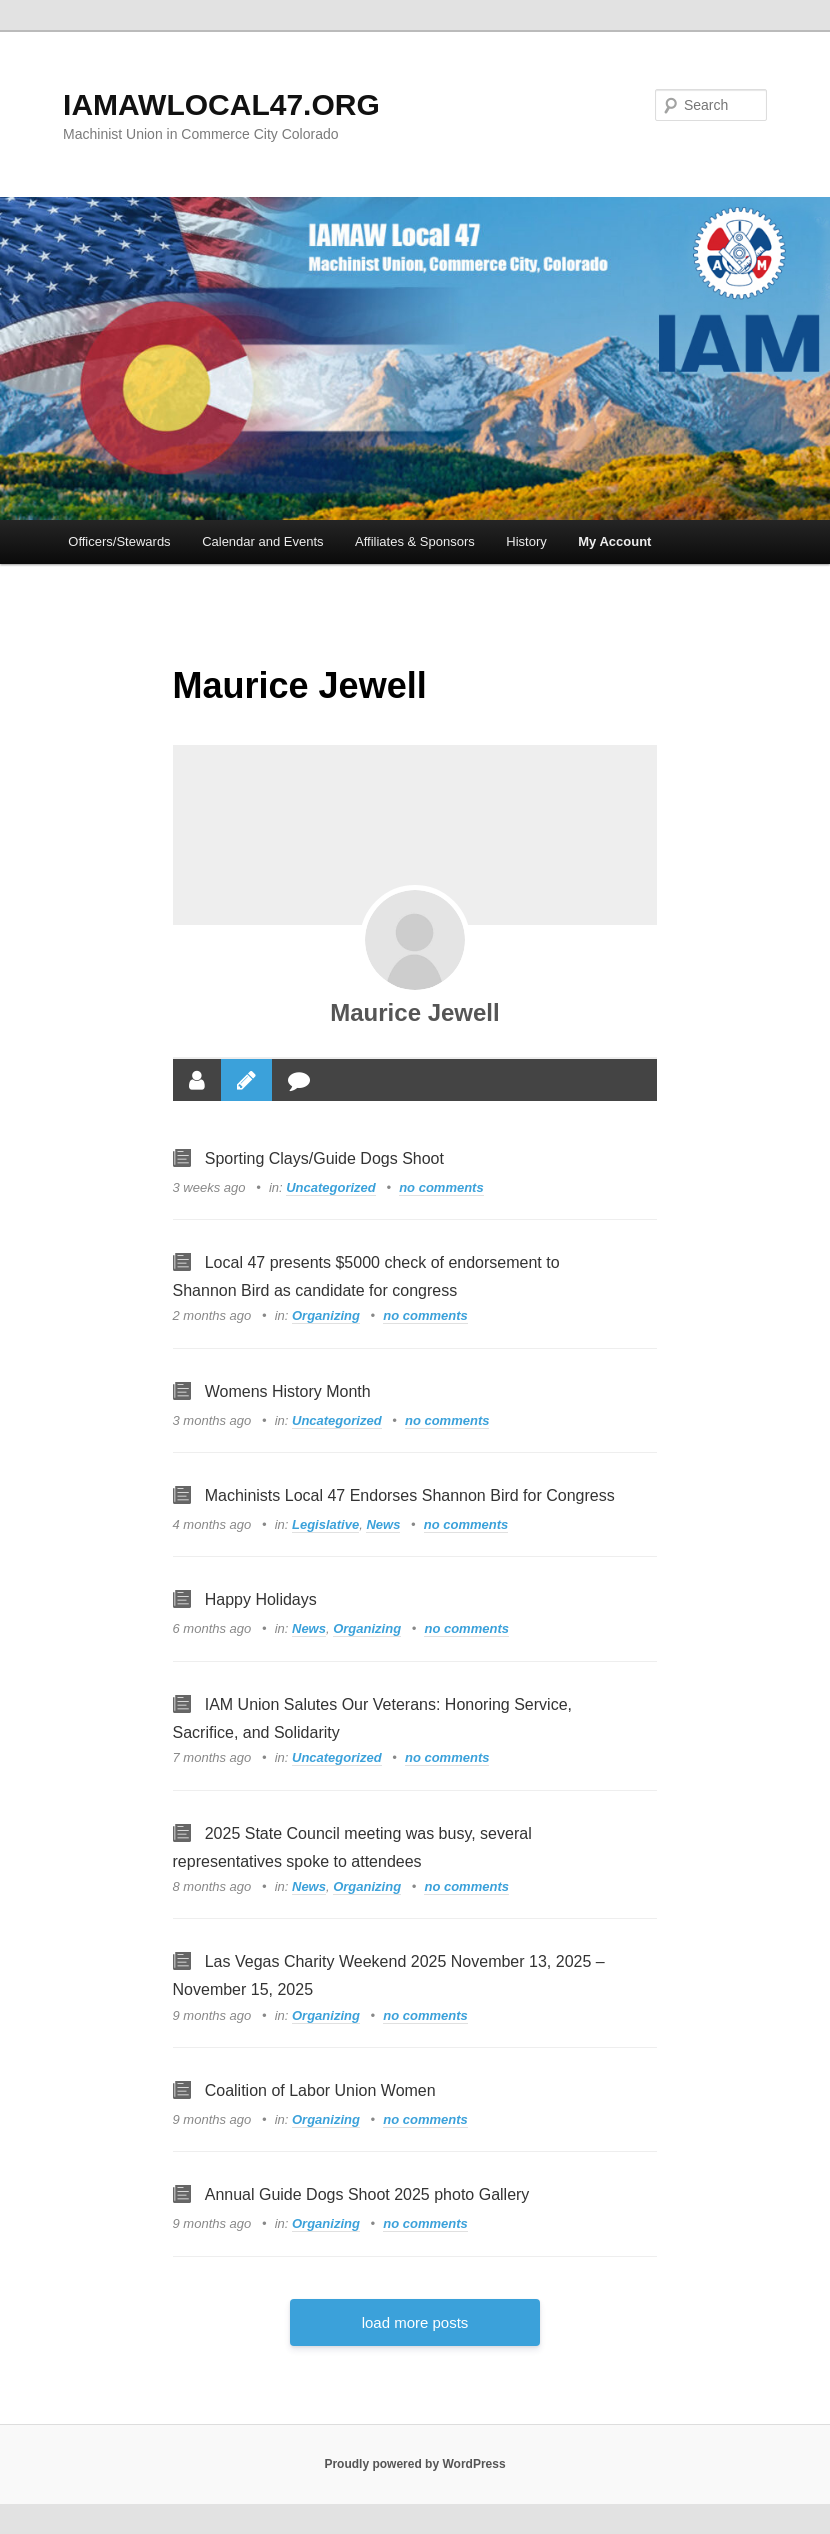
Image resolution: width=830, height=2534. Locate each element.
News (383, 1524)
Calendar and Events (262, 541)
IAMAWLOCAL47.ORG (221, 104)
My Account (614, 541)
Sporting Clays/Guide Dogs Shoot (324, 1158)
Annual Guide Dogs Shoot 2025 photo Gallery (367, 2194)
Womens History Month (288, 1391)
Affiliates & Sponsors (415, 541)
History (526, 541)
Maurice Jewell (414, 1012)
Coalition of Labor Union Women (320, 2090)
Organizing (326, 1315)
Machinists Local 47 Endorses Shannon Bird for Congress (410, 1495)
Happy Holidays (261, 1599)
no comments (441, 1187)
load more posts (415, 2322)
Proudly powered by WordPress (414, 2464)
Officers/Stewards (119, 541)
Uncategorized (331, 1187)
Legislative (325, 1524)
